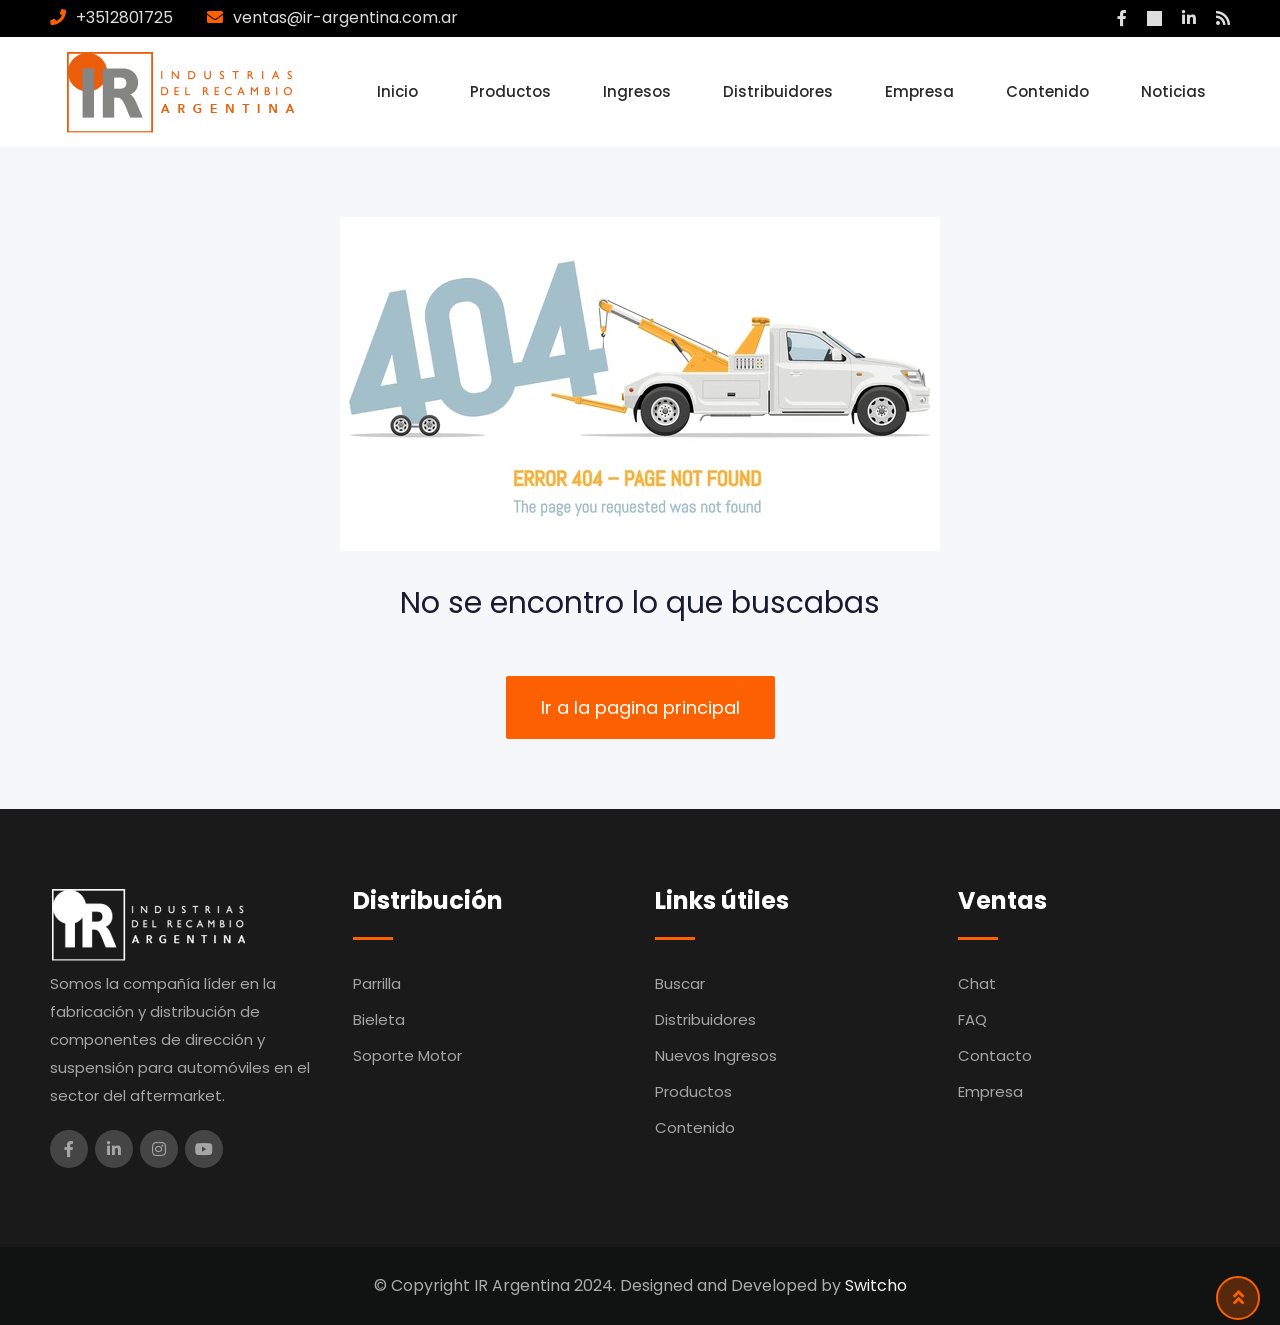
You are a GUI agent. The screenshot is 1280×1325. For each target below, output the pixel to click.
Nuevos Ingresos (716, 1055)
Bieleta (379, 1019)
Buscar (680, 983)
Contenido (1047, 91)
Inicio (397, 91)
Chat (977, 983)
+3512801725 (124, 17)
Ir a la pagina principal (640, 707)
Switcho (876, 1285)
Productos (510, 91)
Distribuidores (778, 91)
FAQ (972, 1019)
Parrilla (377, 983)
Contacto (995, 1055)
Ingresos (637, 91)
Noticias (1173, 91)
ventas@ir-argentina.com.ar (345, 17)
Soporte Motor (407, 1055)
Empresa (919, 91)
